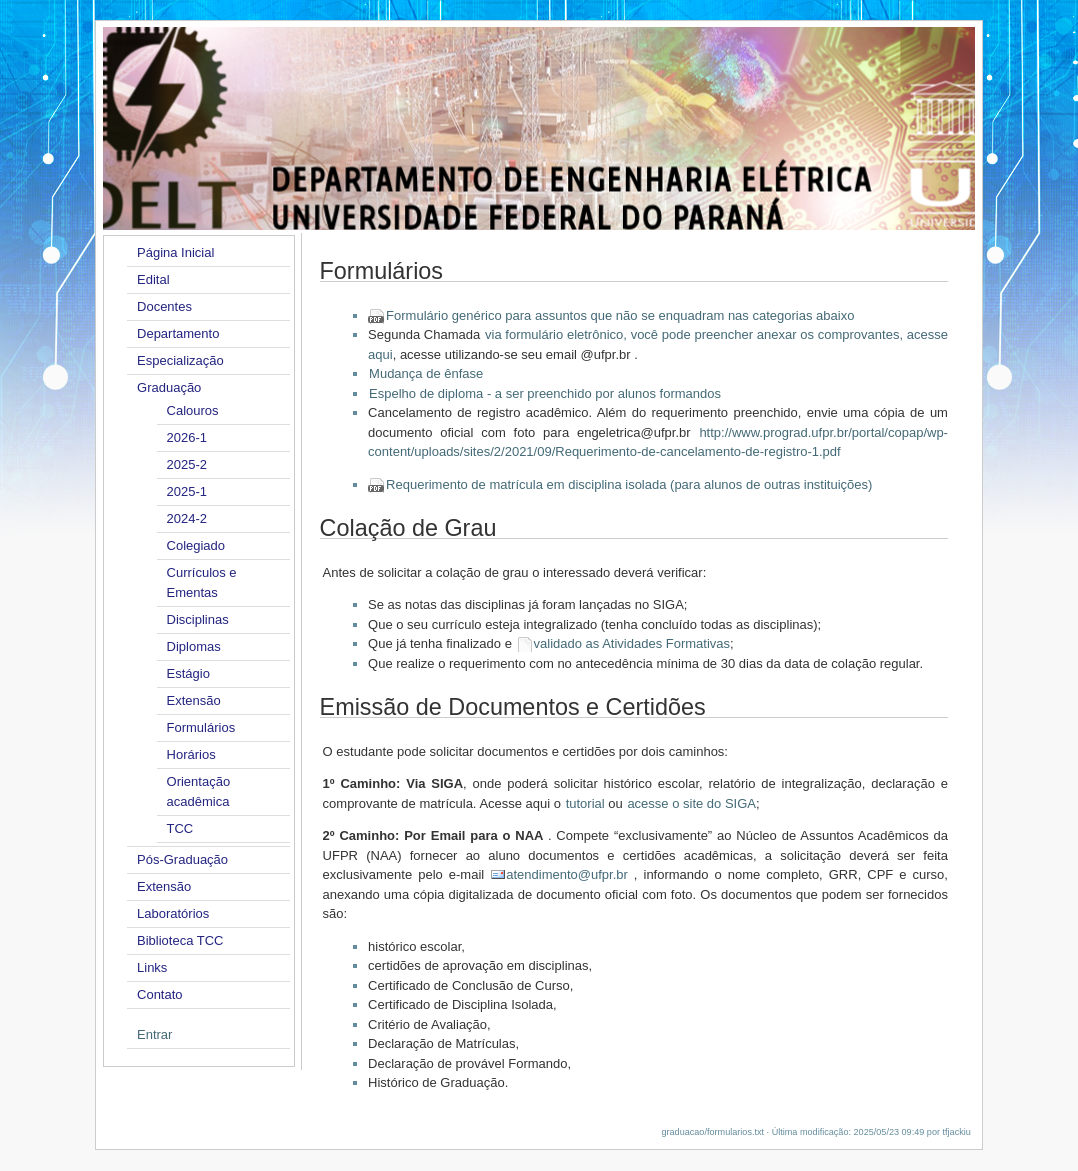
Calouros (193, 410)
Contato (160, 994)
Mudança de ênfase (426, 373)
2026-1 (187, 437)
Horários (191, 754)
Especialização (180, 360)
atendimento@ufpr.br (567, 874)
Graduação (169, 387)
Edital (153, 279)
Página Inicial (175, 252)
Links (152, 967)
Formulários (201, 727)
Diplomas (194, 646)
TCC (180, 828)
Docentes (164, 306)
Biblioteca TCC (180, 940)
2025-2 (187, 464)
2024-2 (187, 518)
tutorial (585, 803)
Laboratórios (173, 913)
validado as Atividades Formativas (632, 643)
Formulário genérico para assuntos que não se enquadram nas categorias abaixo (620, 315)
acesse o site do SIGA (691, 803)
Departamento (178, 333)
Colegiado (196, 545)
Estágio (188, 673)
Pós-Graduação (182, 859)
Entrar (154, 1034)
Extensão (194, 700)
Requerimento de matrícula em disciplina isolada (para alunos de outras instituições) (629, 484)
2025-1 (187, 491)
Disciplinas (198, 619)
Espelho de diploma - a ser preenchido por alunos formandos (545, 393)
